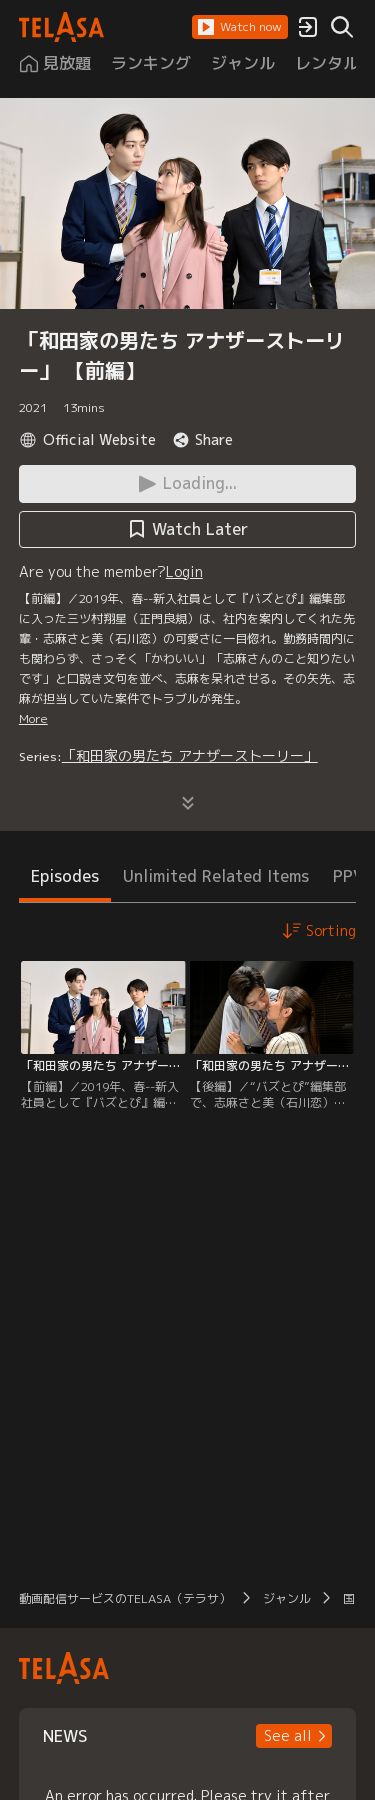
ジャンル (287, 1598)
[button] (240, 27)
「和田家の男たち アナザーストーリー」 (190, 755)
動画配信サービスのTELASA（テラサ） (125, 1598)
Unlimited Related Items (216, 876)
